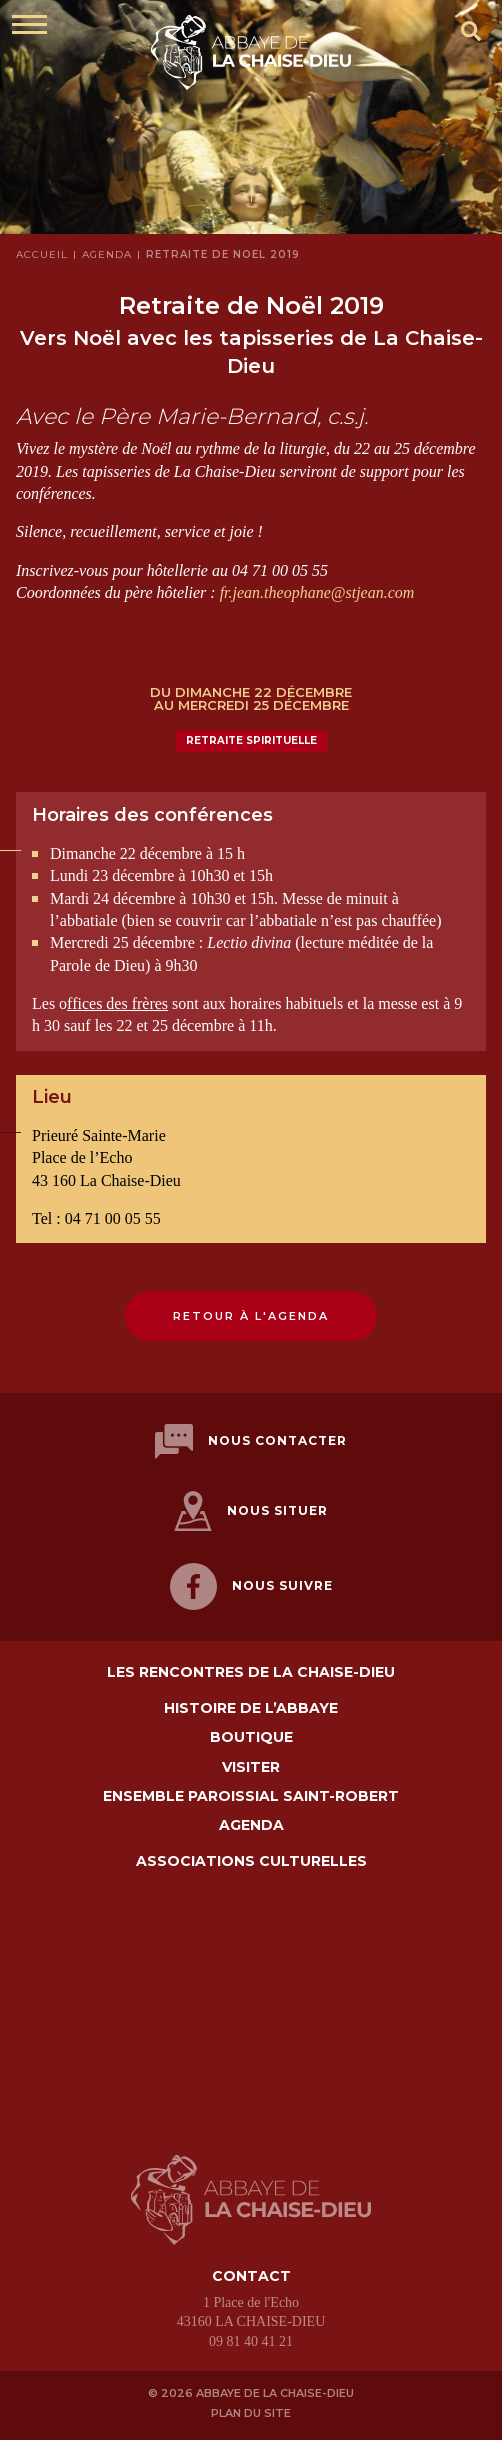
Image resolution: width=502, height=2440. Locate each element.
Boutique (251, 1737)
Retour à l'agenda (251, 1316)
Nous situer (251, 1511)
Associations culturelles (251, 1861)
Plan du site (251, 2413)
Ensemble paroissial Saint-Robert (251, 1796)
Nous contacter (251, 1441)
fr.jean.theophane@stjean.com (317, 592)
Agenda (251, 1825)
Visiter (251, 1767)
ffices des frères (117, 1003)
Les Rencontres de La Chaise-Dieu (251, 1672)
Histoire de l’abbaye (251, 1708)
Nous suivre (251, 1586)
